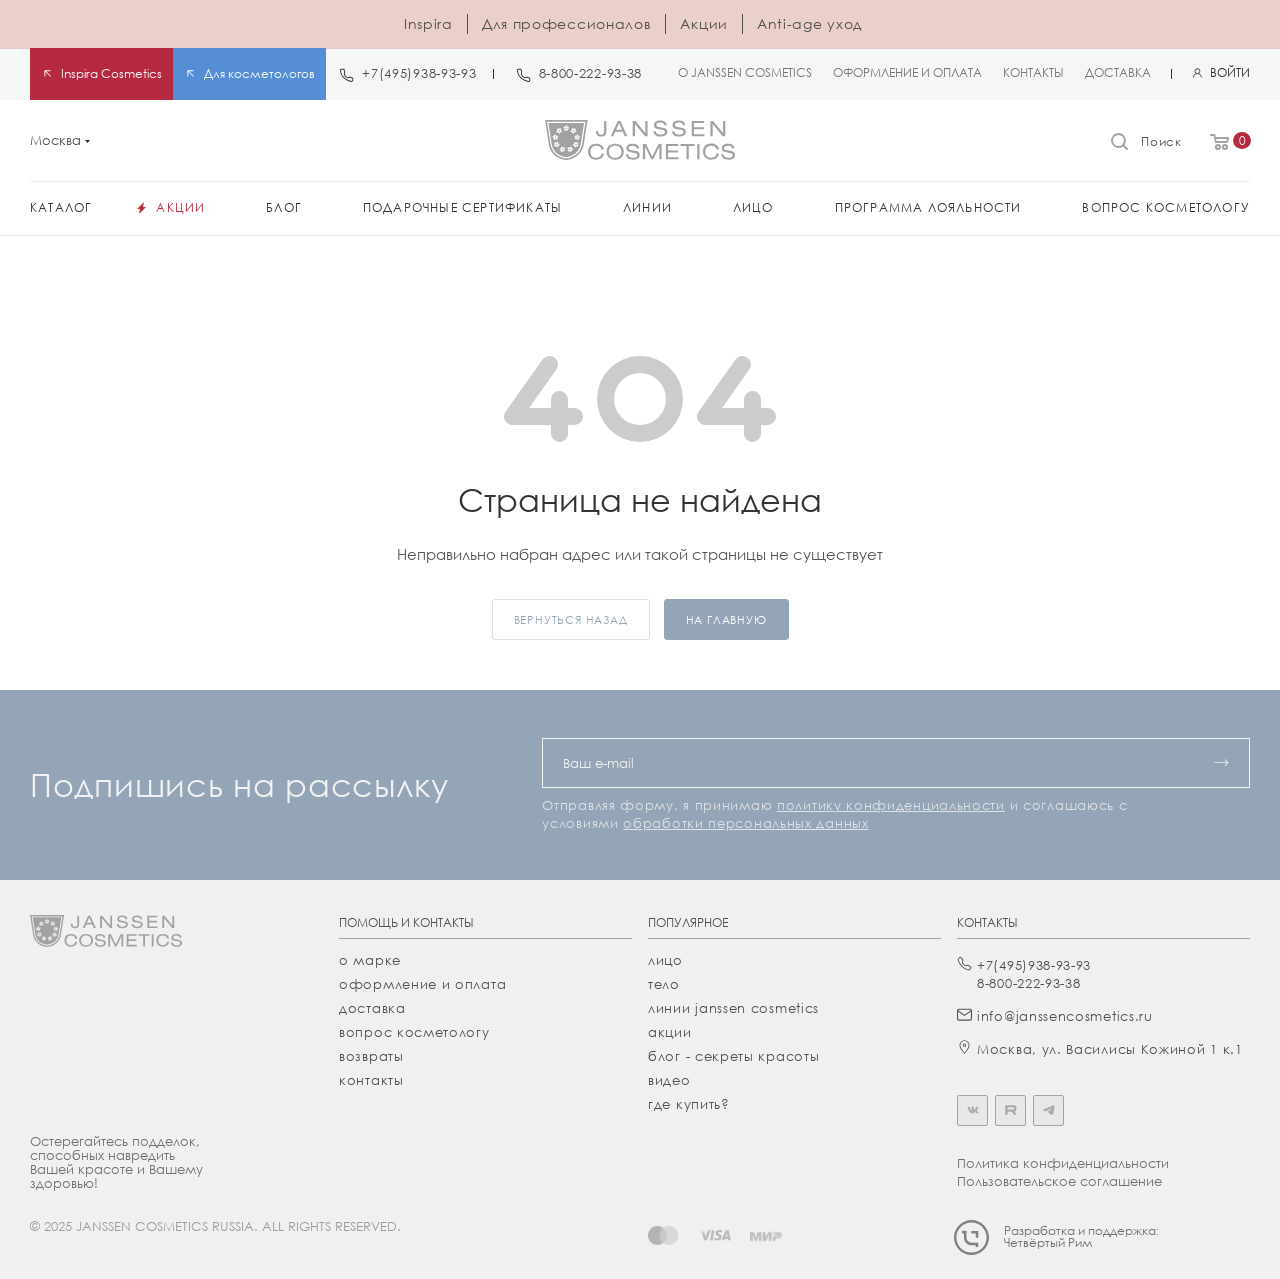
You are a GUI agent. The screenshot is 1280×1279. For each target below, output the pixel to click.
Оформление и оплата (422, 984)
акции (670, 1032)
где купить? (689, 1104)
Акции (704, 23)
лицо (665, 960)
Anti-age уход (809, 23)
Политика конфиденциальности (1063, 1163)
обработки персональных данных (745, 823)
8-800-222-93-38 (591, 73)
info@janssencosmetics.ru (1065, 1016)
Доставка (372, 1008)
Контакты (371, 1080)
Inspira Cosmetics (111, 73)
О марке (370, 960)
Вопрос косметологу (414, 1032)
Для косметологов (259, 73)
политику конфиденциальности (891, 805)
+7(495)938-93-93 (419, 73)
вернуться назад (571, 619)
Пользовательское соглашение (1059, 1181)
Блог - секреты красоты (733, 1056)
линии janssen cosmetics (733, 1008)
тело (664, 984)
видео (669, 1080)
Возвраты (371, 1056)
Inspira (428, 23)
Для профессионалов (567, 23)
